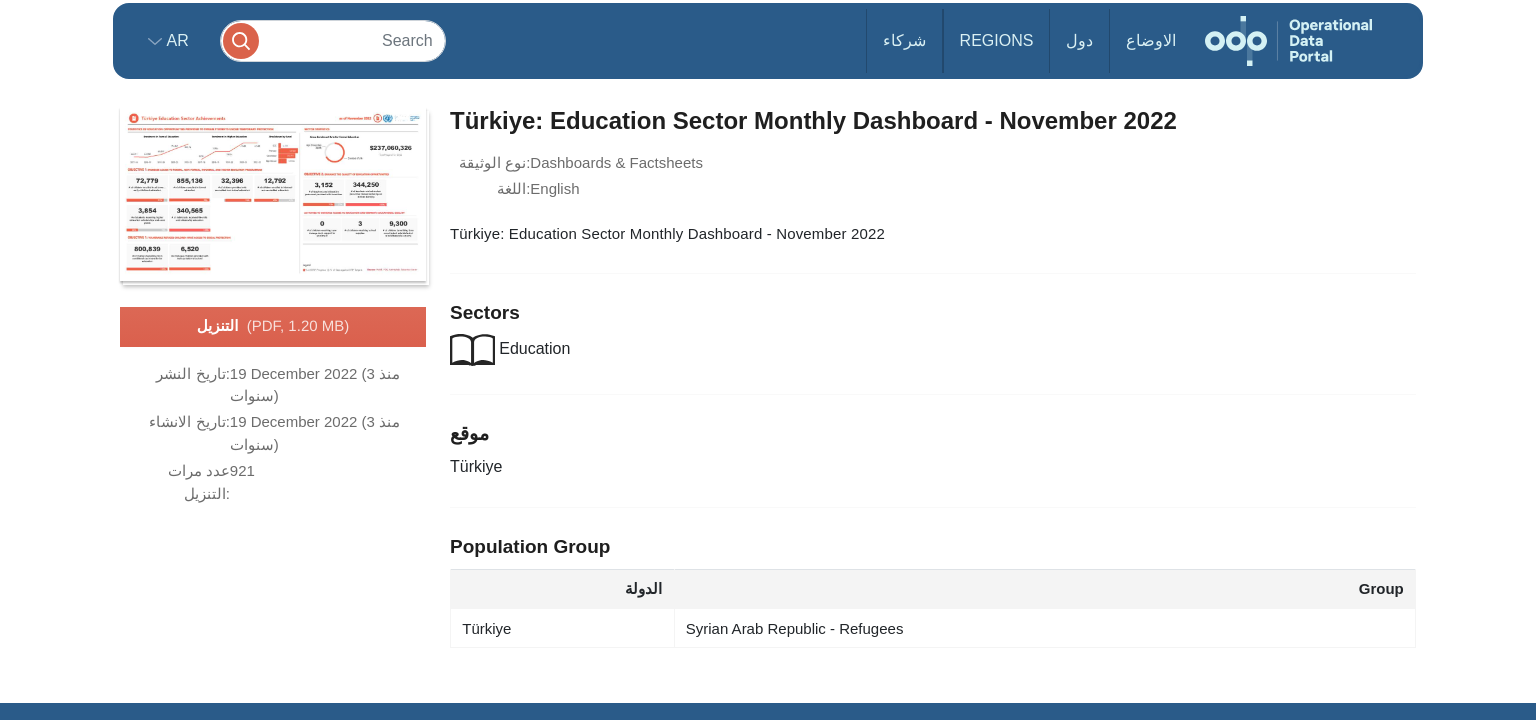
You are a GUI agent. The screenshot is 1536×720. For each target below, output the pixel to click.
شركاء (904, 40)
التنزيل (273, 327)
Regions (997, 40)
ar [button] (175, 40)
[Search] (333, 40)
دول (1079, 40)
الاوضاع (1151, 40)
